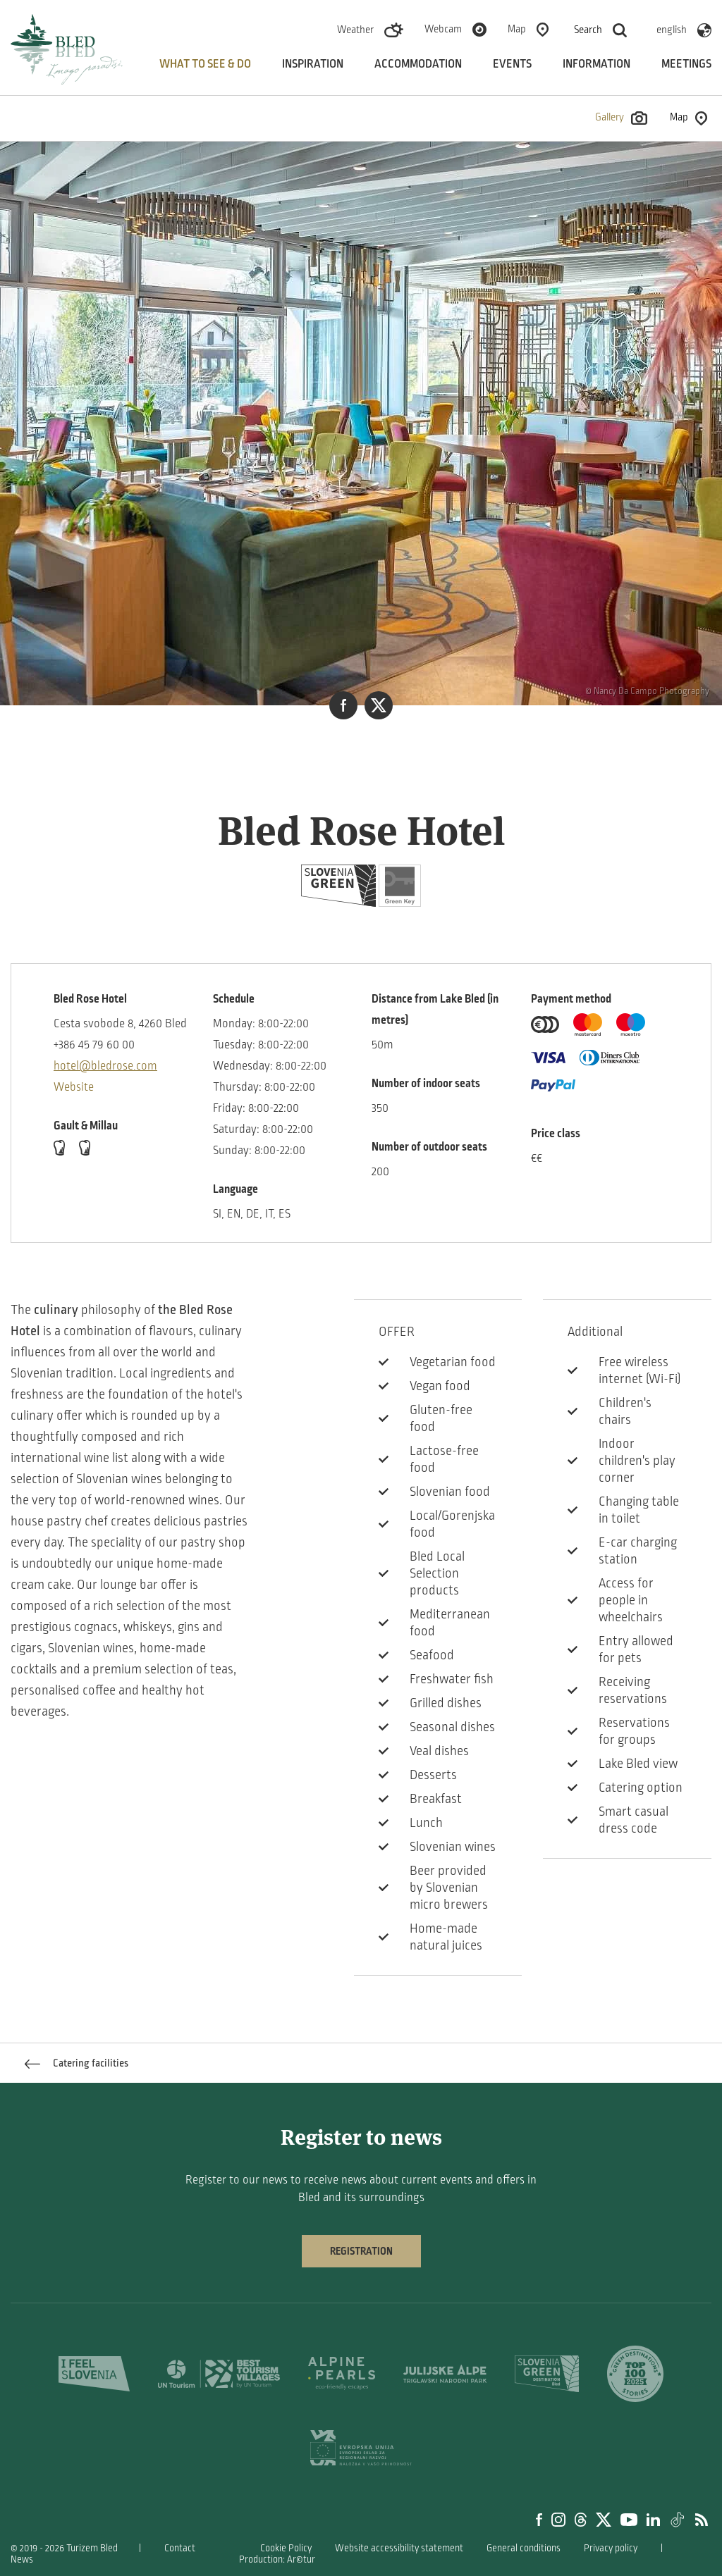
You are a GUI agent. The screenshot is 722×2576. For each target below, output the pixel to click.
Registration (361, 2251)
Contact (179, 2548)
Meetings (686, 64)
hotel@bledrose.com (105, 1066)
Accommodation (418, 64)
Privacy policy (610, 2548)
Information (596, 64)
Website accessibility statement (399, 2548)
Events (512, 64)
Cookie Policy (286, 2548)
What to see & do (205, 64)
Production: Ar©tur (277, 2559)
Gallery (621, 118)
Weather (355, 29)
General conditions (524, 2548)
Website (74, 1087)
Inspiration (312, 64)
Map (517, 29)
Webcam (443, 29)
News (22, 2559)
